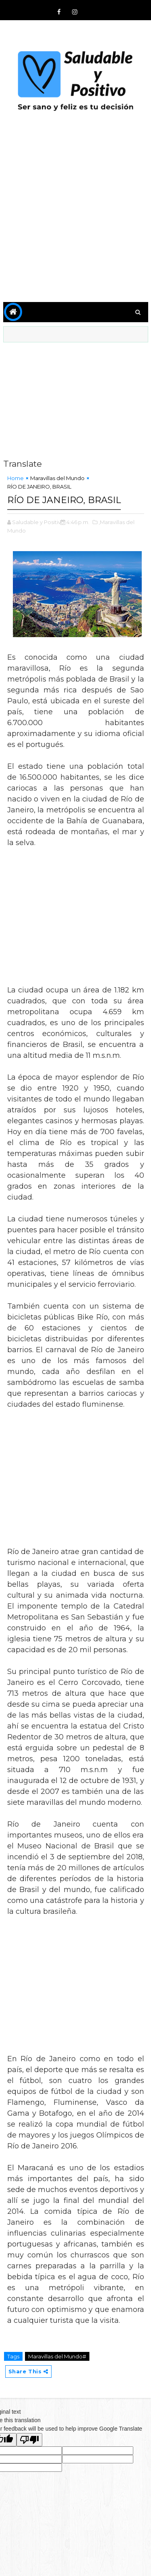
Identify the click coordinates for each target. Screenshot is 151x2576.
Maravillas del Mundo (57, 478)
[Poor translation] (29, 2439)
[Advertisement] (75, 214)
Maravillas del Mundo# (57, 2356)
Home (15, 478)
